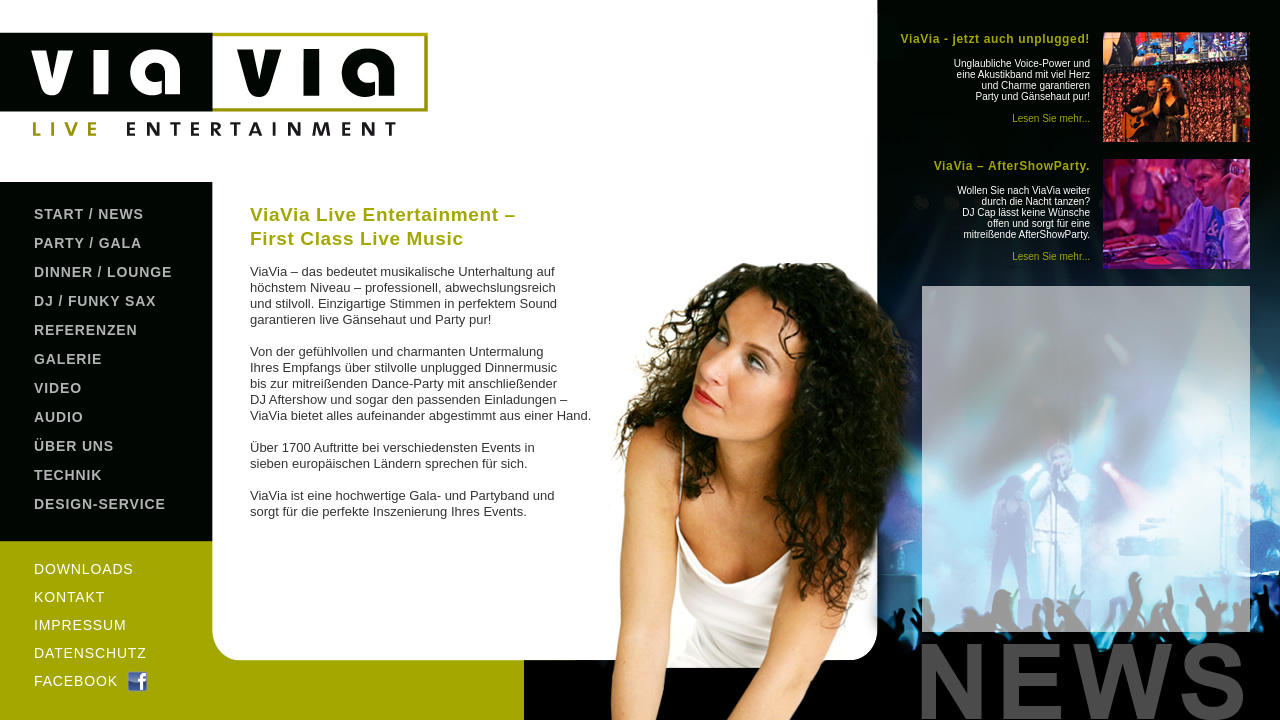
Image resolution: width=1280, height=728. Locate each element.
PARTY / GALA (88, 243)
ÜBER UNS (74, 446)
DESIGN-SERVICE (100, 504)
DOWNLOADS (84, 569)
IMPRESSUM (80, 625)
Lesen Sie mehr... (1051, 118)
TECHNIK (68, 475)
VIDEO (58, 388)
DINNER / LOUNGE (103, 272)
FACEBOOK (76, 681)
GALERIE (68, 359)
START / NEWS (89, 214)
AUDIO (58, 417)
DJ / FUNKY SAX (95, 301)
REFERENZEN (86, 330)
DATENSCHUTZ (90, 653)
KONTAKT (69, 597)
